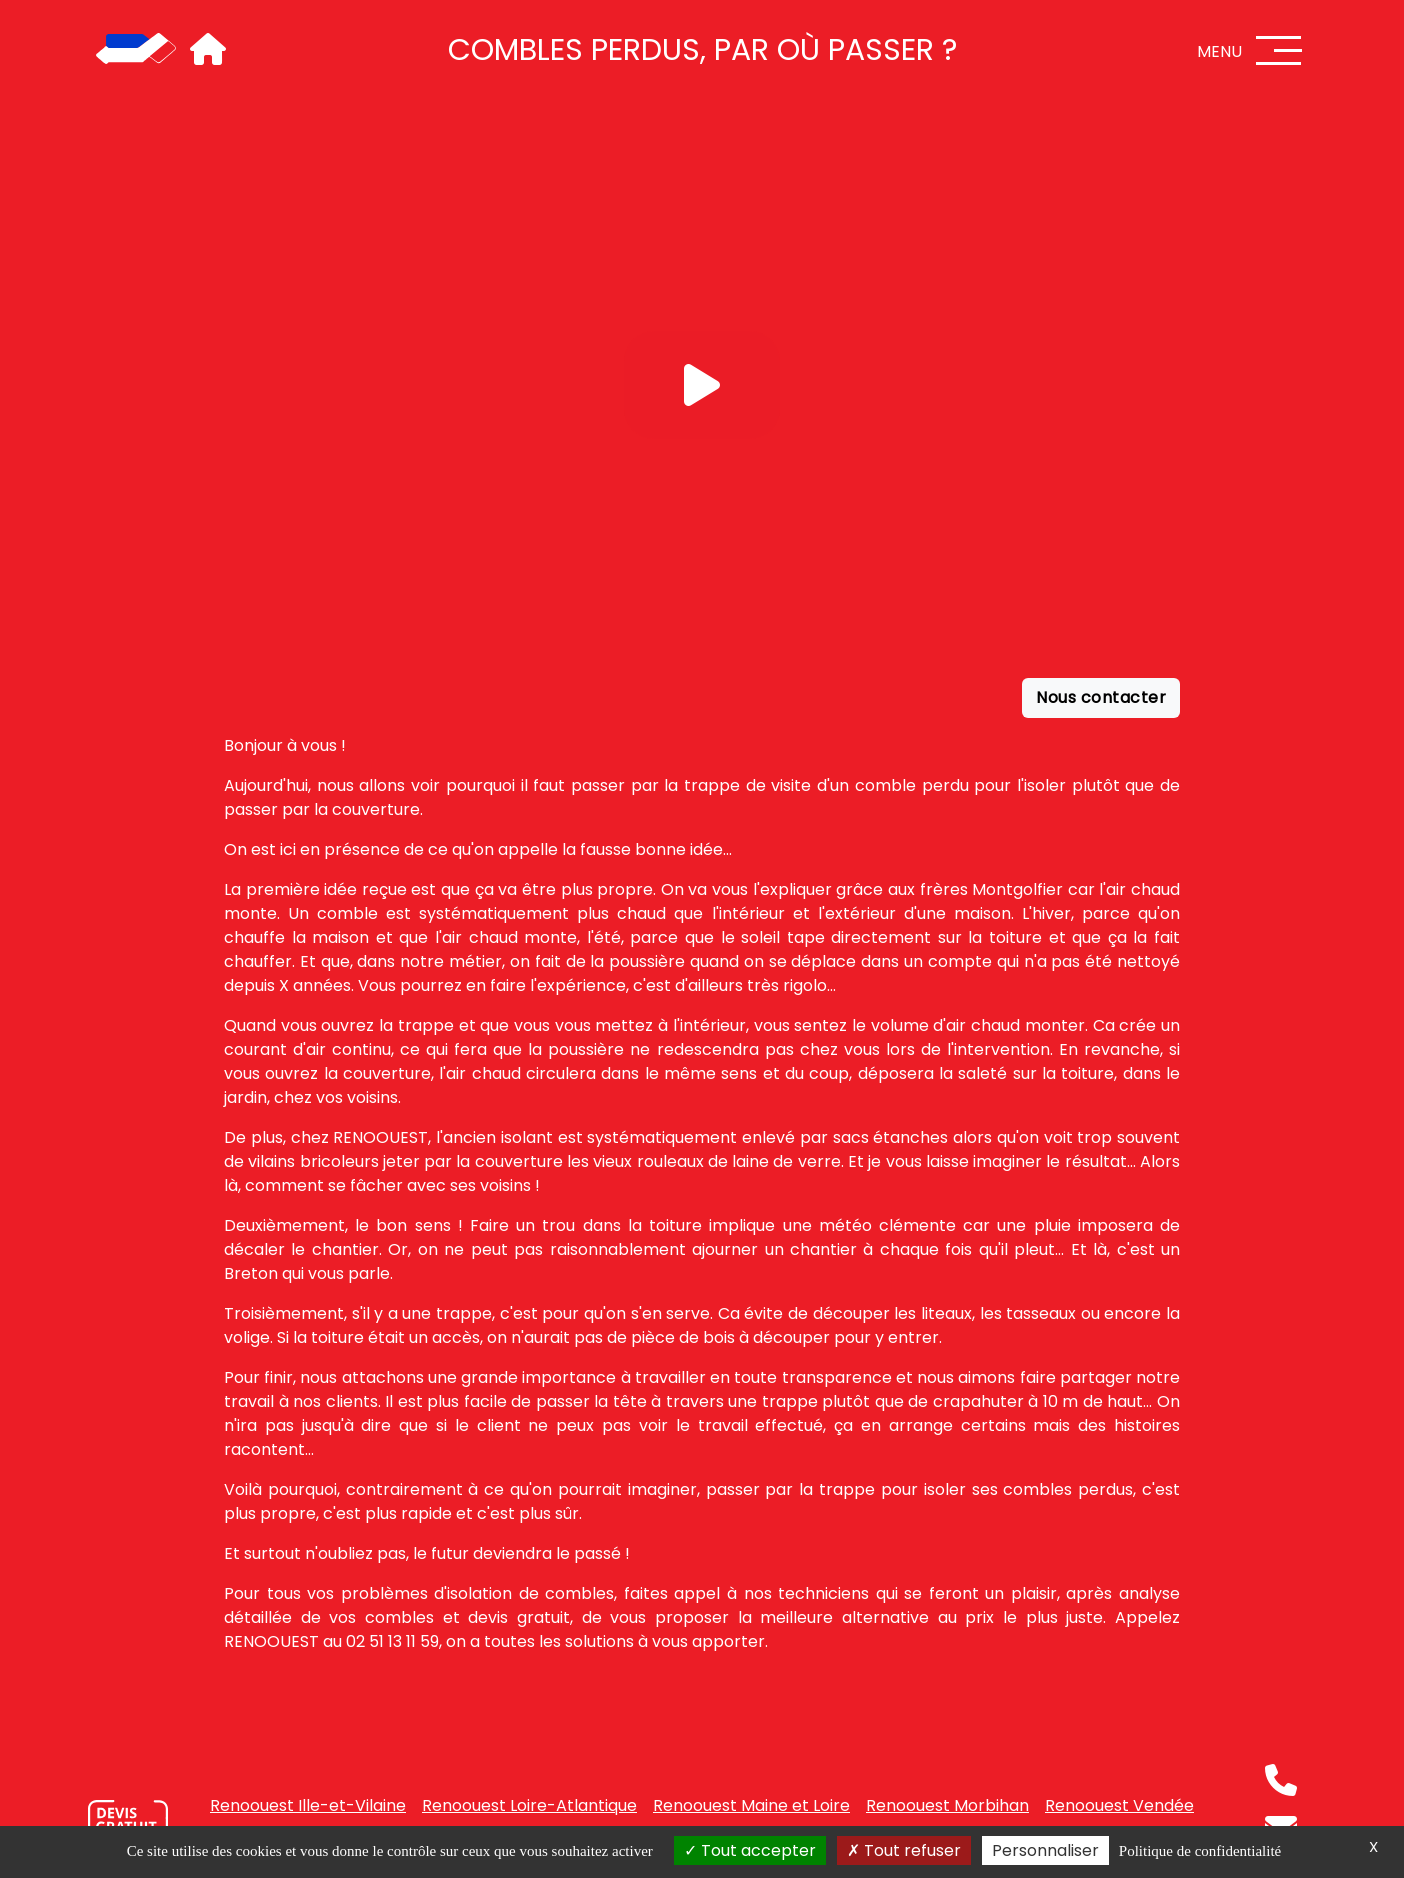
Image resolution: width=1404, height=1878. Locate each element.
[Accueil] (136, 50)
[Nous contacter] (128, 1822)
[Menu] (1279, 50)
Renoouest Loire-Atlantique (529, 1805)
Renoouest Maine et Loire (751, 1805)
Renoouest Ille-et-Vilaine (308, 1805)
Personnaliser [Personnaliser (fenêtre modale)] (1045, 1850)
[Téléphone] (1281, 1780)
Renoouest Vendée (1119, 1805)
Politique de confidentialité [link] (1200, 1851)
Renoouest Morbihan (947, 1805)
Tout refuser (904, 1850)
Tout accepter (750, 1850)
